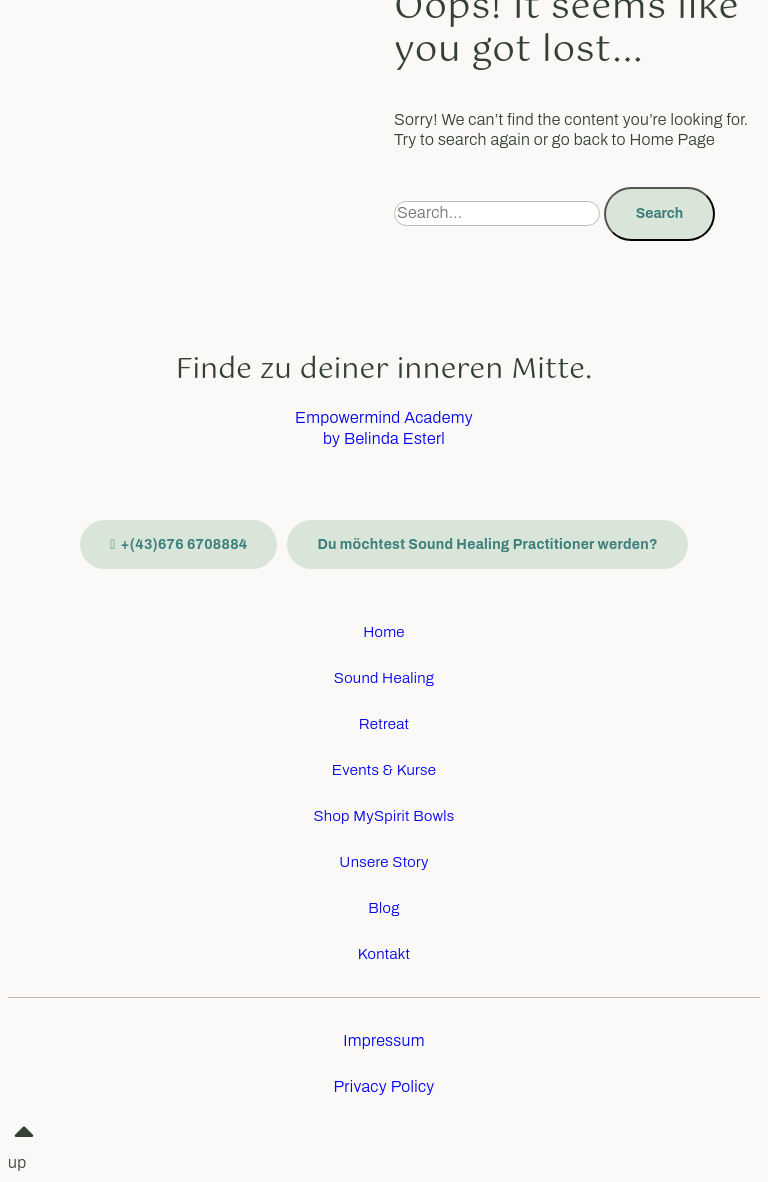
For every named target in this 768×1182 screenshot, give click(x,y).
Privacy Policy (383, 1086)
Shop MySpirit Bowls (383, 816)
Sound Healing (384, 678)
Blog (383, 908)
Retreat (384, 724)
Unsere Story (383, 862)
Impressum (383, 1040)
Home (384, 632)
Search (659, 213)
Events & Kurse (384, 770)
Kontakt (384, 954)
